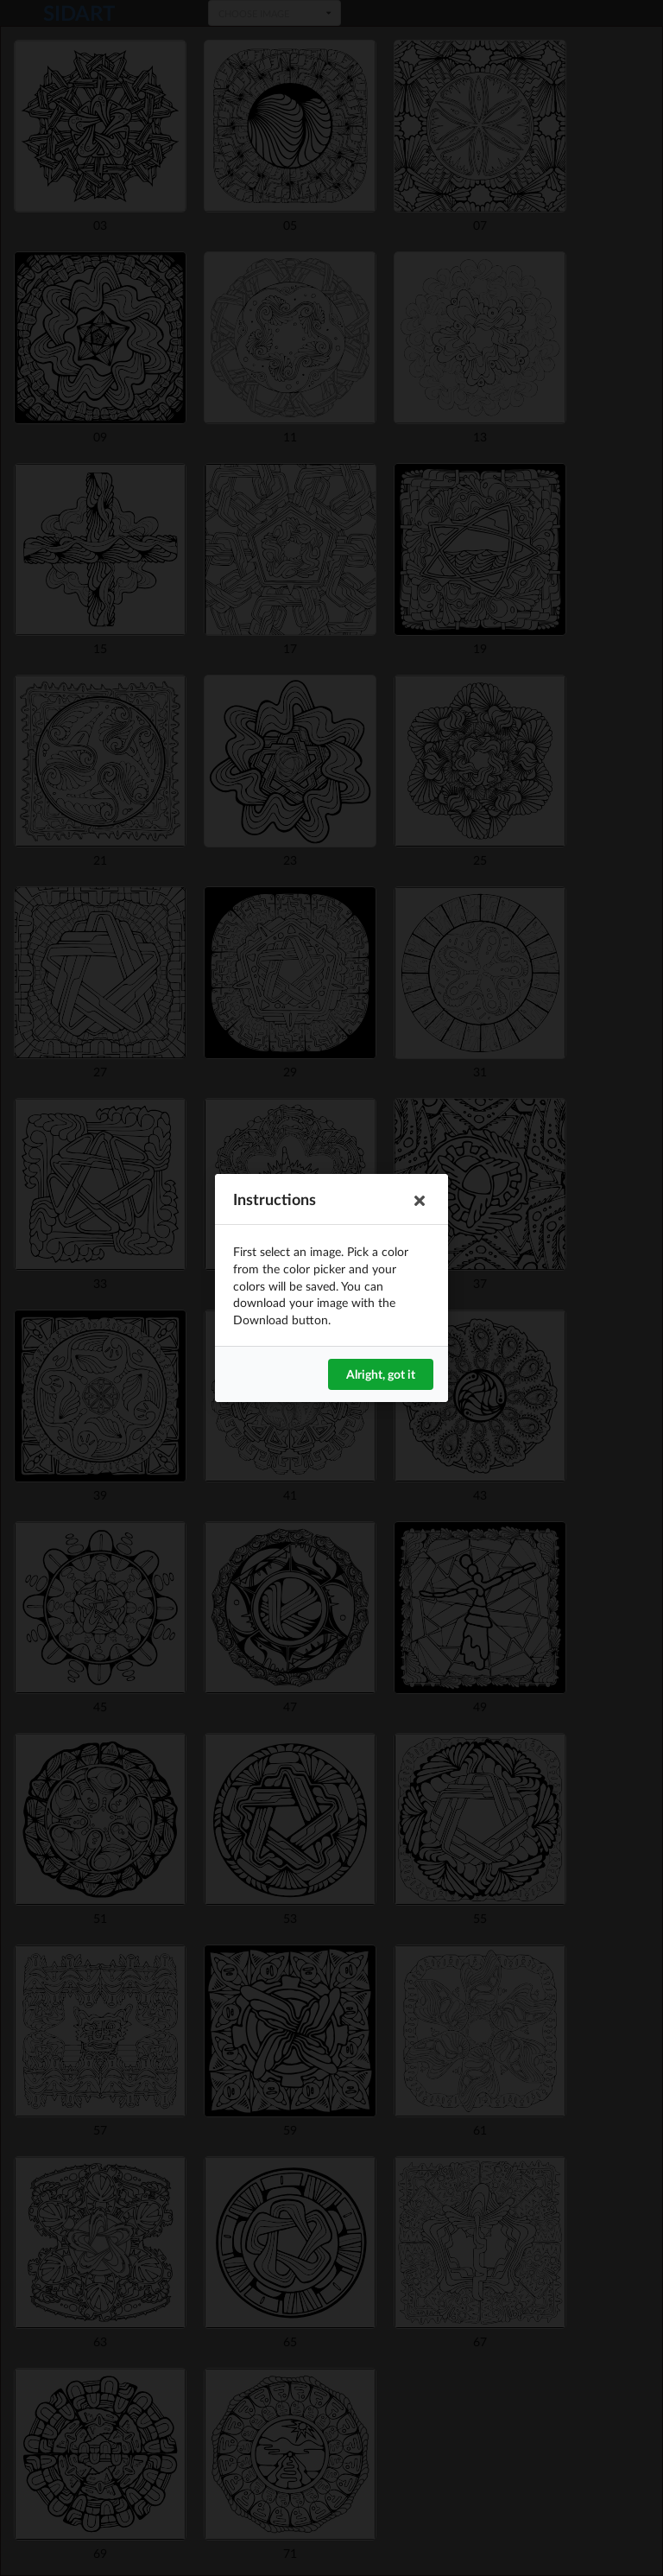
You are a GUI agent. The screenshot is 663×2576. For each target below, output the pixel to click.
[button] (419, 1201)
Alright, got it (380, 1374)
